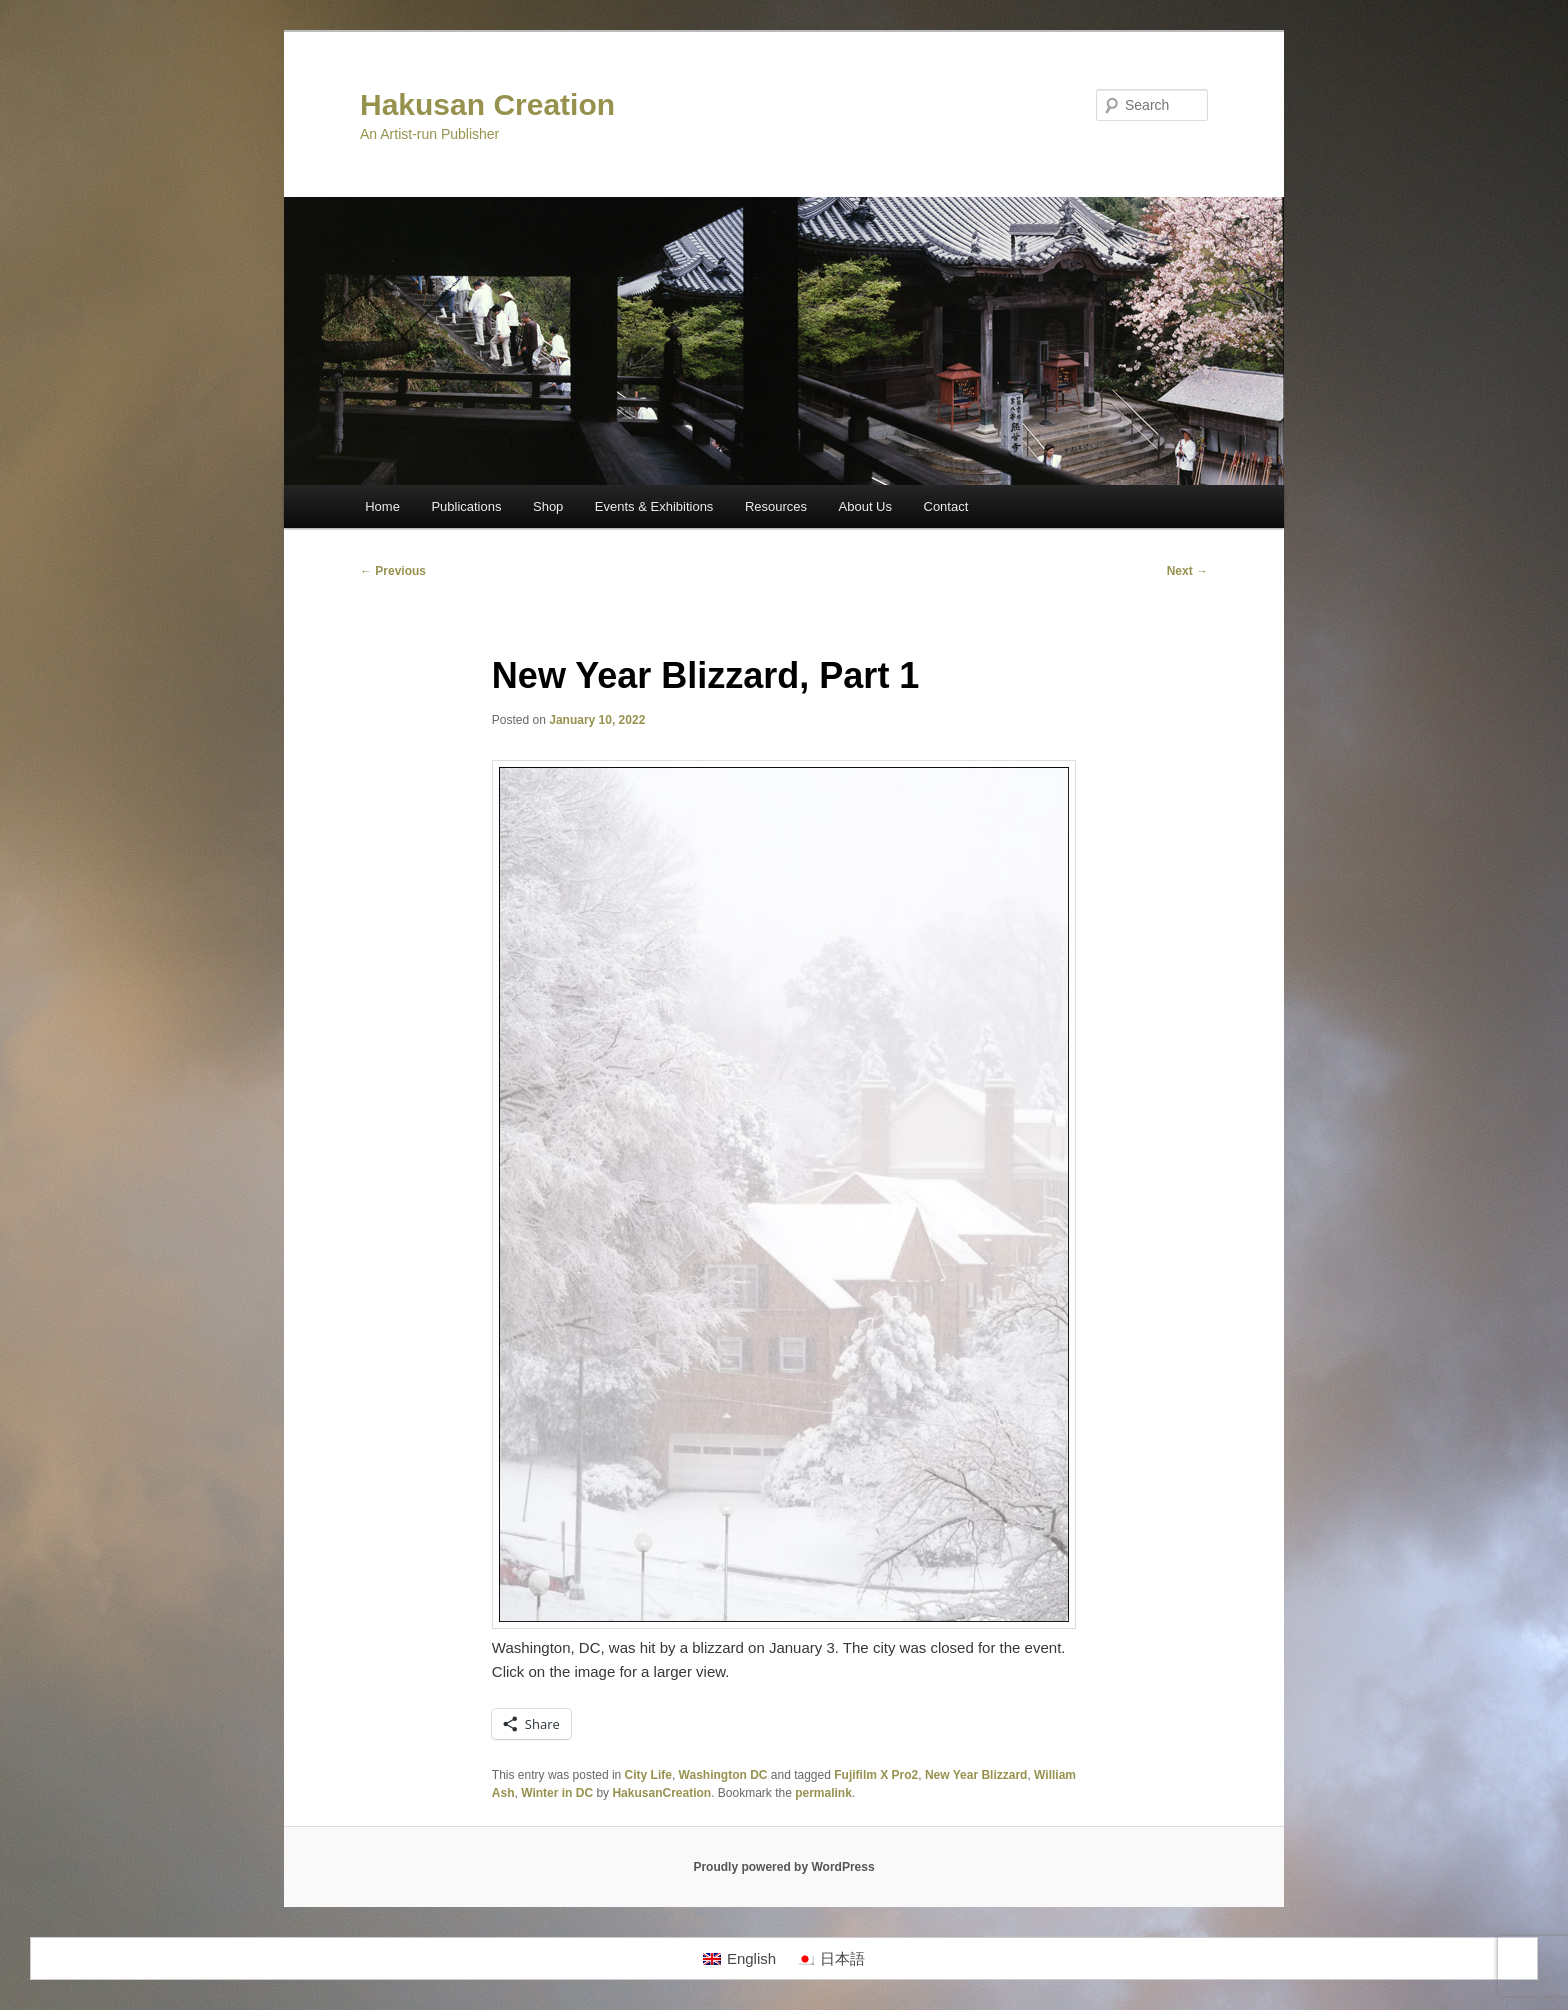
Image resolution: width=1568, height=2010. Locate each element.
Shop (548, 506)
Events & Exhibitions (654, 506)
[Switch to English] (739, 1959)
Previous (393, 571)
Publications (466, 506)
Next (1187, 571)
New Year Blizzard (976, 1775)
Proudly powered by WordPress (783, 1867)
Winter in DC (557, 1793)
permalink (823, 1793)
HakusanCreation (661, 1793)
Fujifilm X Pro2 (876, 1775)
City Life (648, 1775)
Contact (946, 506)
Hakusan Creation (487, 104)
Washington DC (723, 1775)
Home (382, 506)
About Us (865, 506)
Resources (776, 506)
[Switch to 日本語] (830, 1959)
